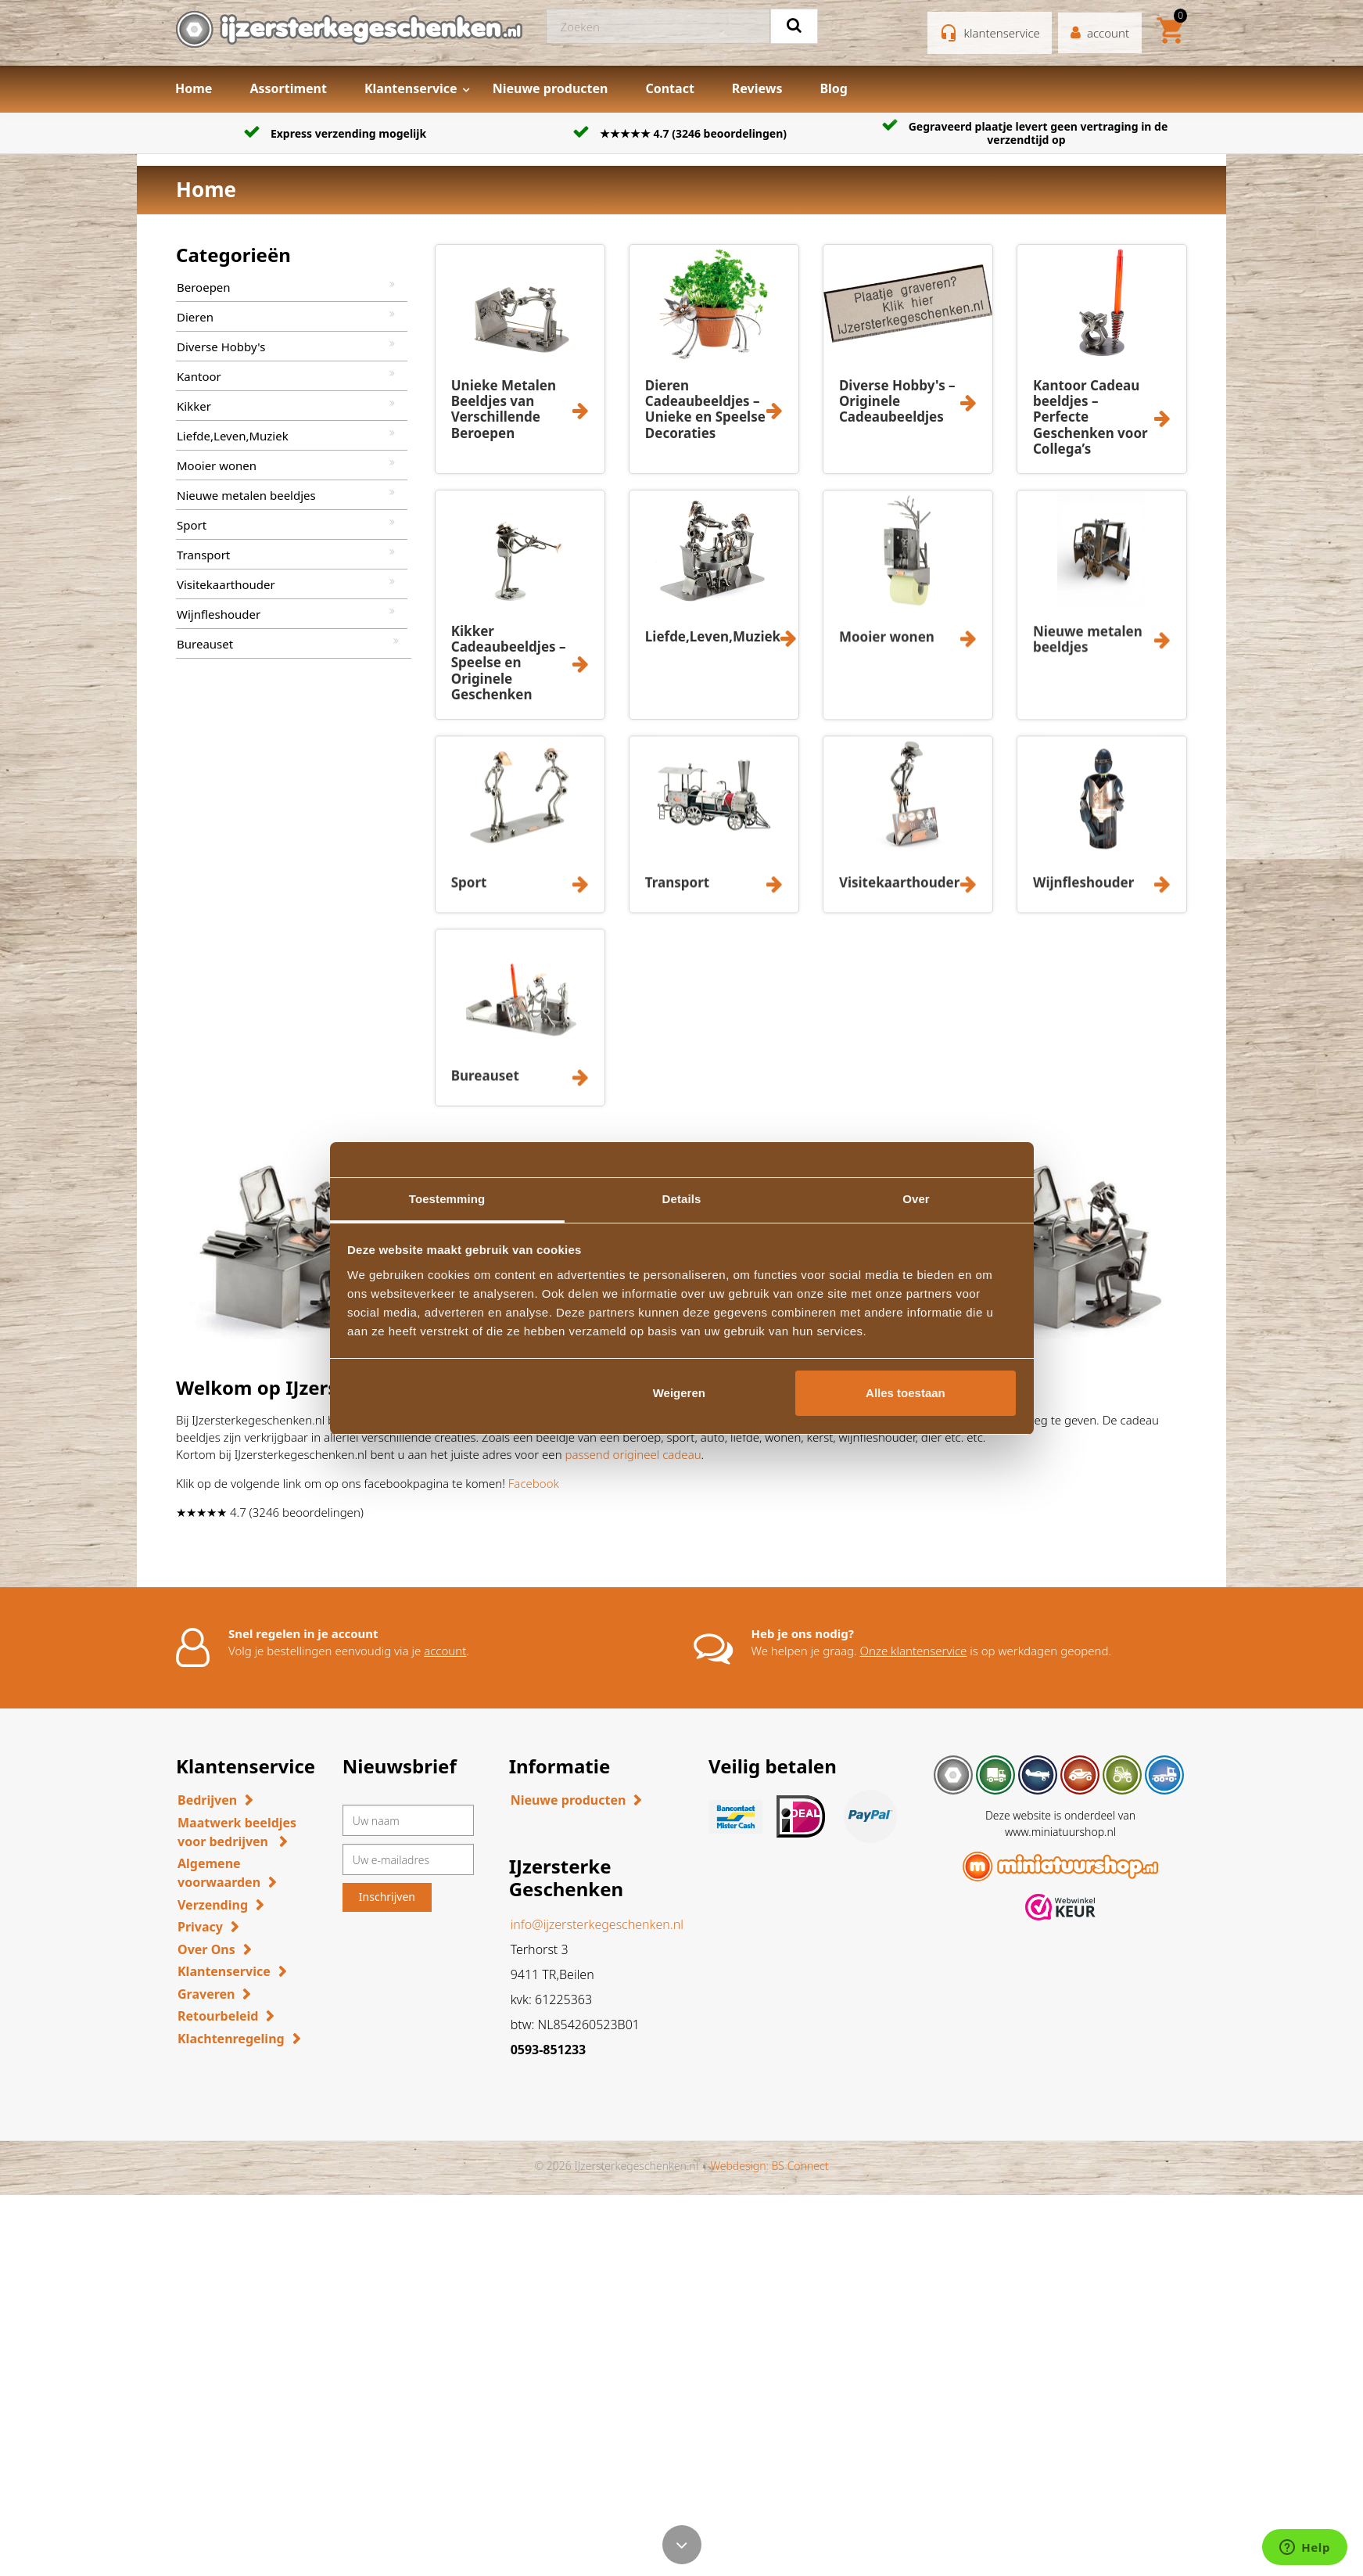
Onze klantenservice (913, 1650)
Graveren (206, 1994)
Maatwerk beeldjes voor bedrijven (237, 1832)
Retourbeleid (218, 2016)
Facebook (533, 1483)
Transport (203, 554)
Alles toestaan (905, 1392)
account (445, 1650)
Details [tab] (681, 1198)
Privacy (200, 1926)
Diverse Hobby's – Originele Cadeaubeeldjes (897, 401)
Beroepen (204, 287)
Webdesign (738, 2165)
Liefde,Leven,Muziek (233, 436)
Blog (834, 88)
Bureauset (205, 644)
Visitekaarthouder (226, 584)
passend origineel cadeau (633, 1454)
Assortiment (288, 88)
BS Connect (800, 2165)
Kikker (194, 406)
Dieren (195, 317)
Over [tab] (916, 1198)
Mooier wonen (216, 465)
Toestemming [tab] (447, 1198)
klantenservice (1002, 33)
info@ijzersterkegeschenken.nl (597, 1924)
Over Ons (206, 1949)
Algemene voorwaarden (219, 1873)
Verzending (213, 1904)
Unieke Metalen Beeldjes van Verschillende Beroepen (503, 409)
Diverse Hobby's (221, 346)
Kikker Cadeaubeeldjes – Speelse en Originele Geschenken (508, 663)
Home (193, 88)
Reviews (757, 88)
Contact (669, 88)
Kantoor (199, 376)
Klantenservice (410, 88)
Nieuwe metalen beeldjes (246, 495)
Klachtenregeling (231, 2038)
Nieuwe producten (550, 88)
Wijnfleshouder (218, 614)
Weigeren (679, 1392)
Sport (191, 525)
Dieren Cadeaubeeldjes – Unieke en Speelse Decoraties (705, 409)
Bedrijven (207, 1800)
